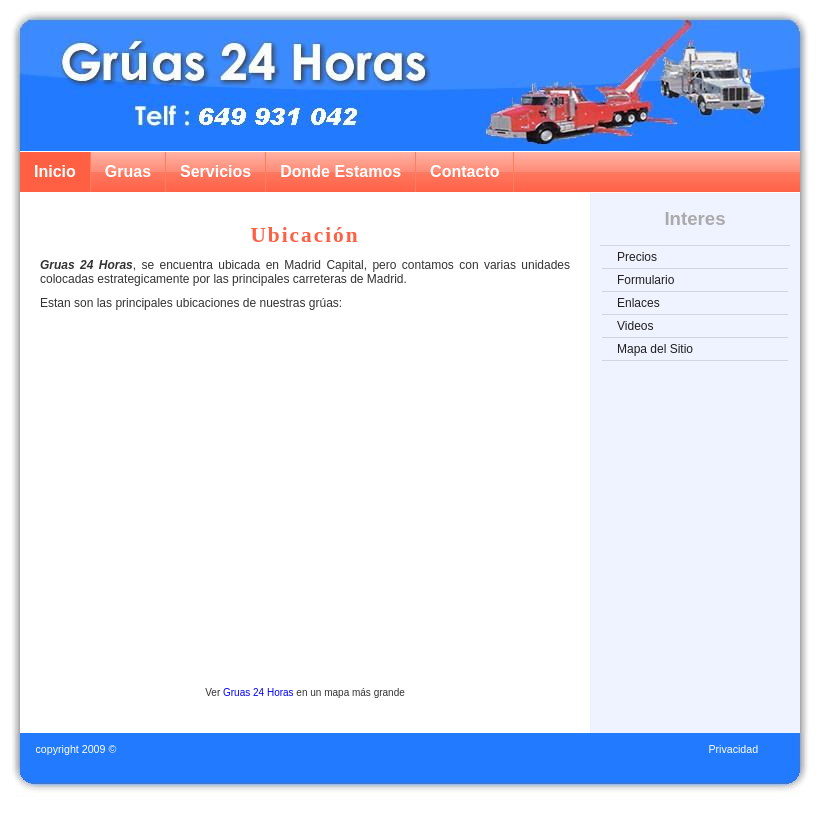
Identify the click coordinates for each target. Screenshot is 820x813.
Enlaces (638, 303)
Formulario (645, 280)
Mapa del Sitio (655, 349)
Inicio (55, 171)
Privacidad (733, 749)
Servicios (215, 171)
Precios (637, 257)
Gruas (128, 171)
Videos (635, 326)
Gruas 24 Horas (258, 692)
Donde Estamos (340, 171)
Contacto (464, 171)
